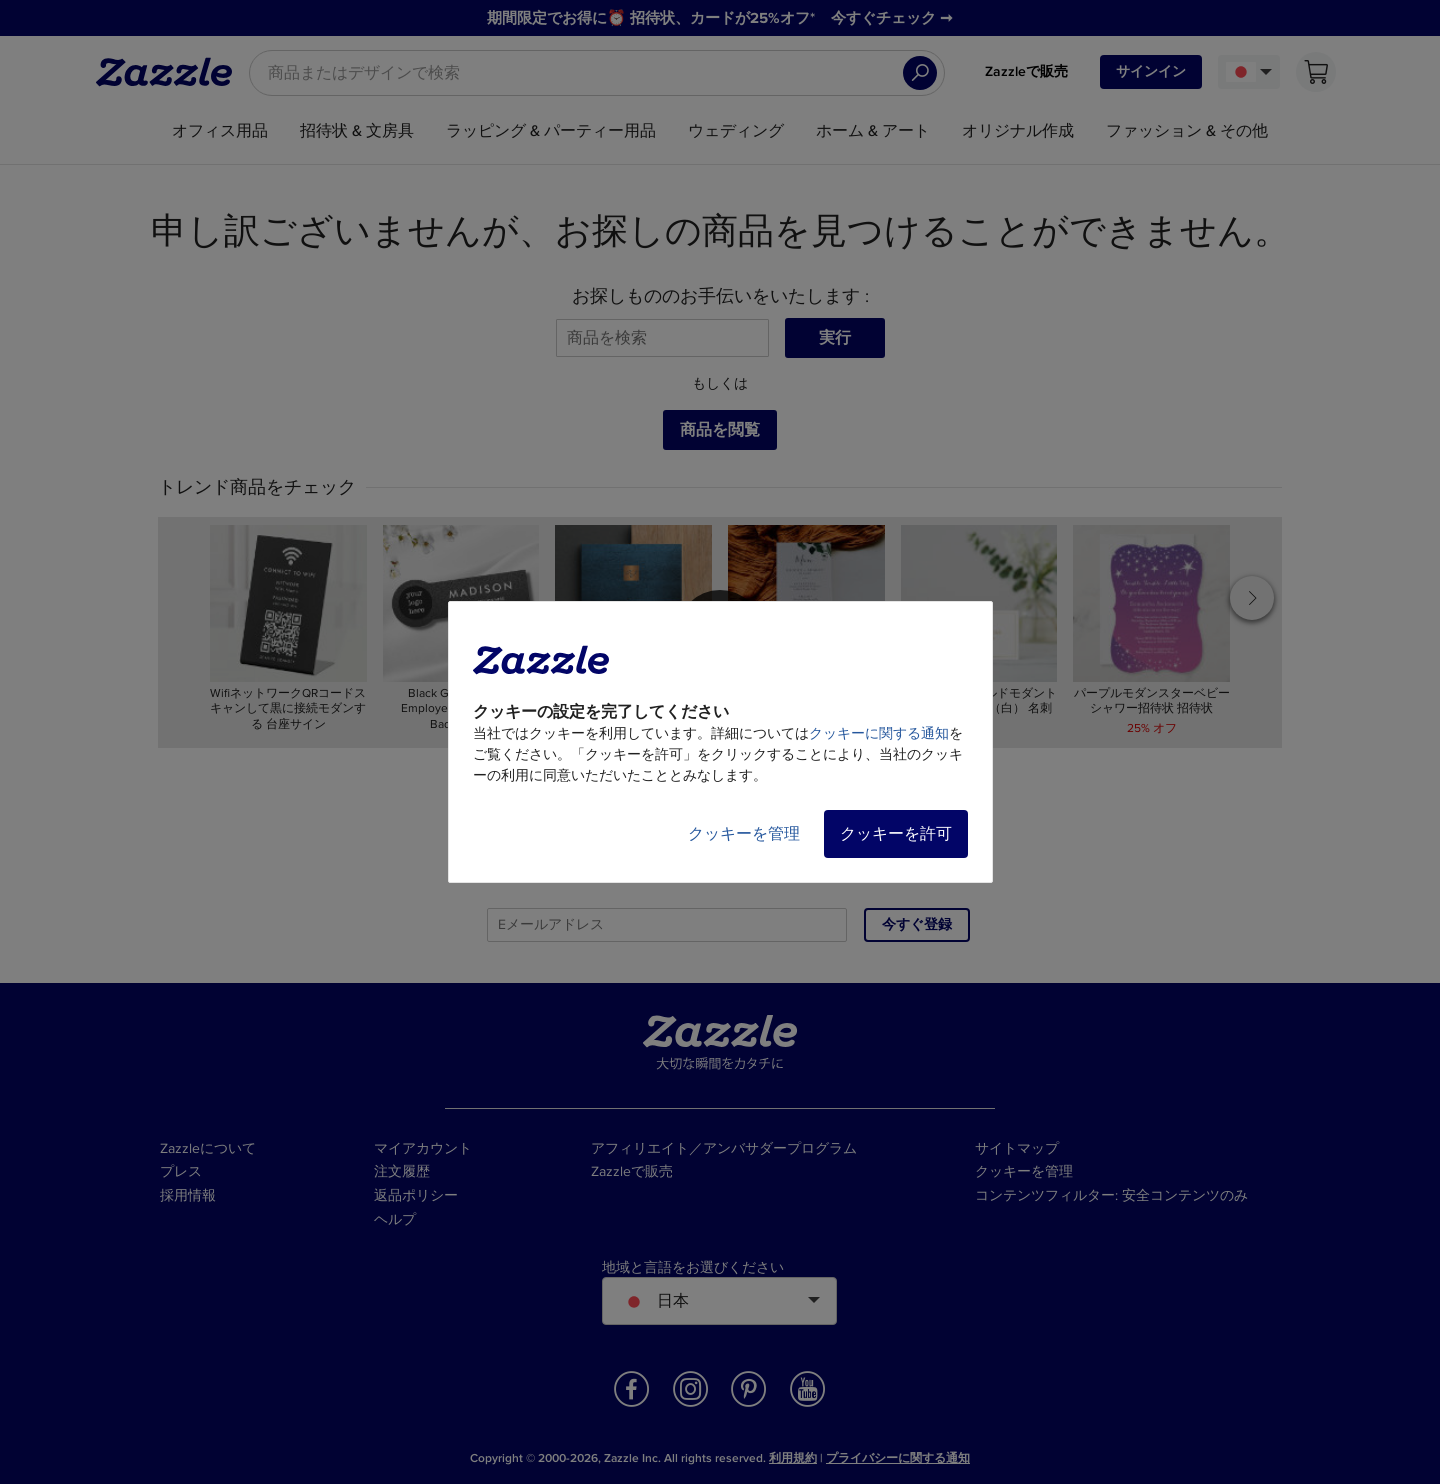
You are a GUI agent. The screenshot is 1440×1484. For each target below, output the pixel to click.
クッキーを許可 (896, 834)
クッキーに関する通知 (879, 733)
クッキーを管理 (744, 834)
